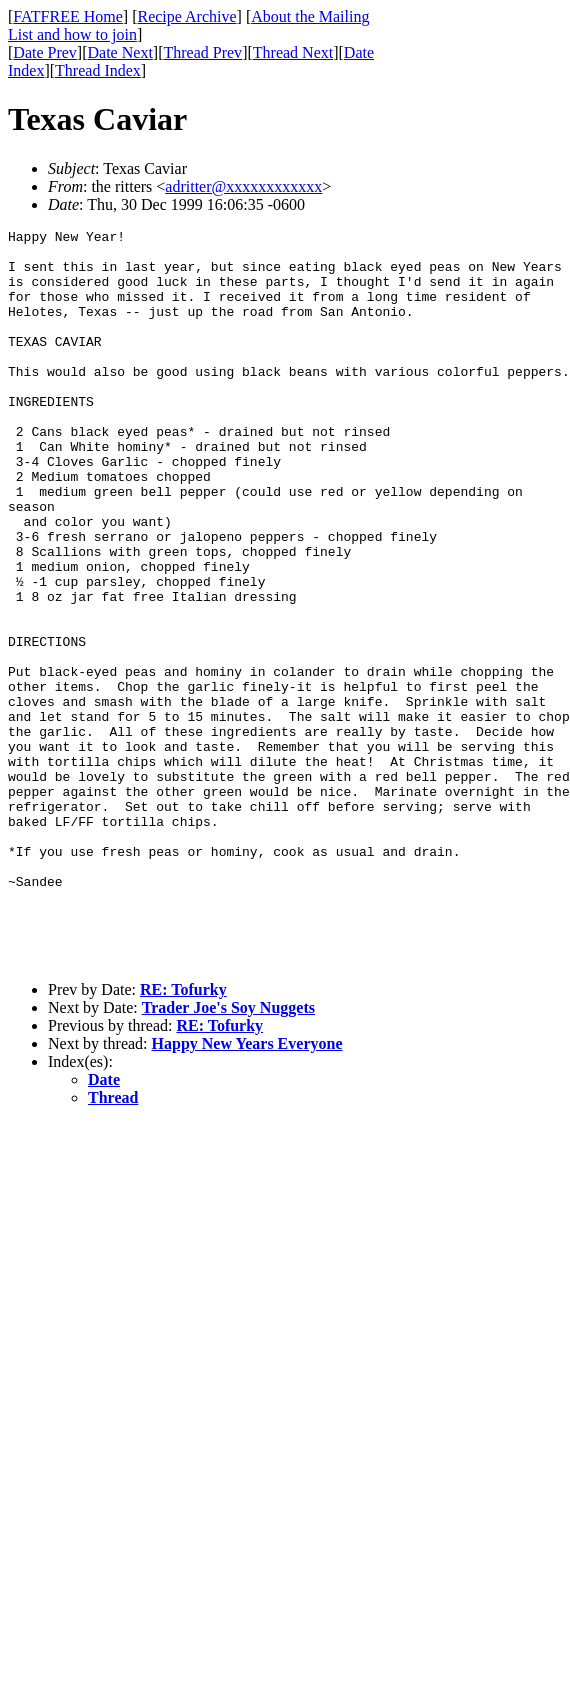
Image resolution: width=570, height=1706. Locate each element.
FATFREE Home (67, 16)
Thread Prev (202, 52)
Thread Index (98, 70)
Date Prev (45, 52)
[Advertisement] (479, 311)
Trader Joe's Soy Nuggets (228, 1154)
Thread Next (293, 52)
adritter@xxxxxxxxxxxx (243, 186)
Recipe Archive (186, 16)
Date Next (120, 52)
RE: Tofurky (183, 1136)
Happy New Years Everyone (247, 1190)
